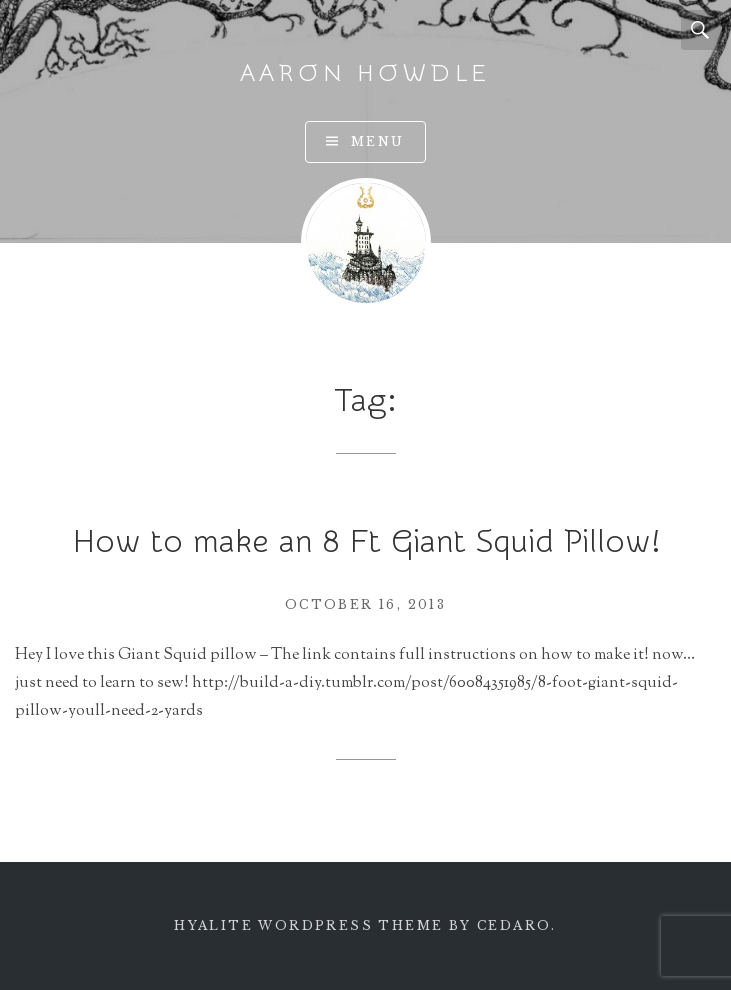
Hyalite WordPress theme (308, 925)
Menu (378, 141)
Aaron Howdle (366, 73)
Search (701, 30)
